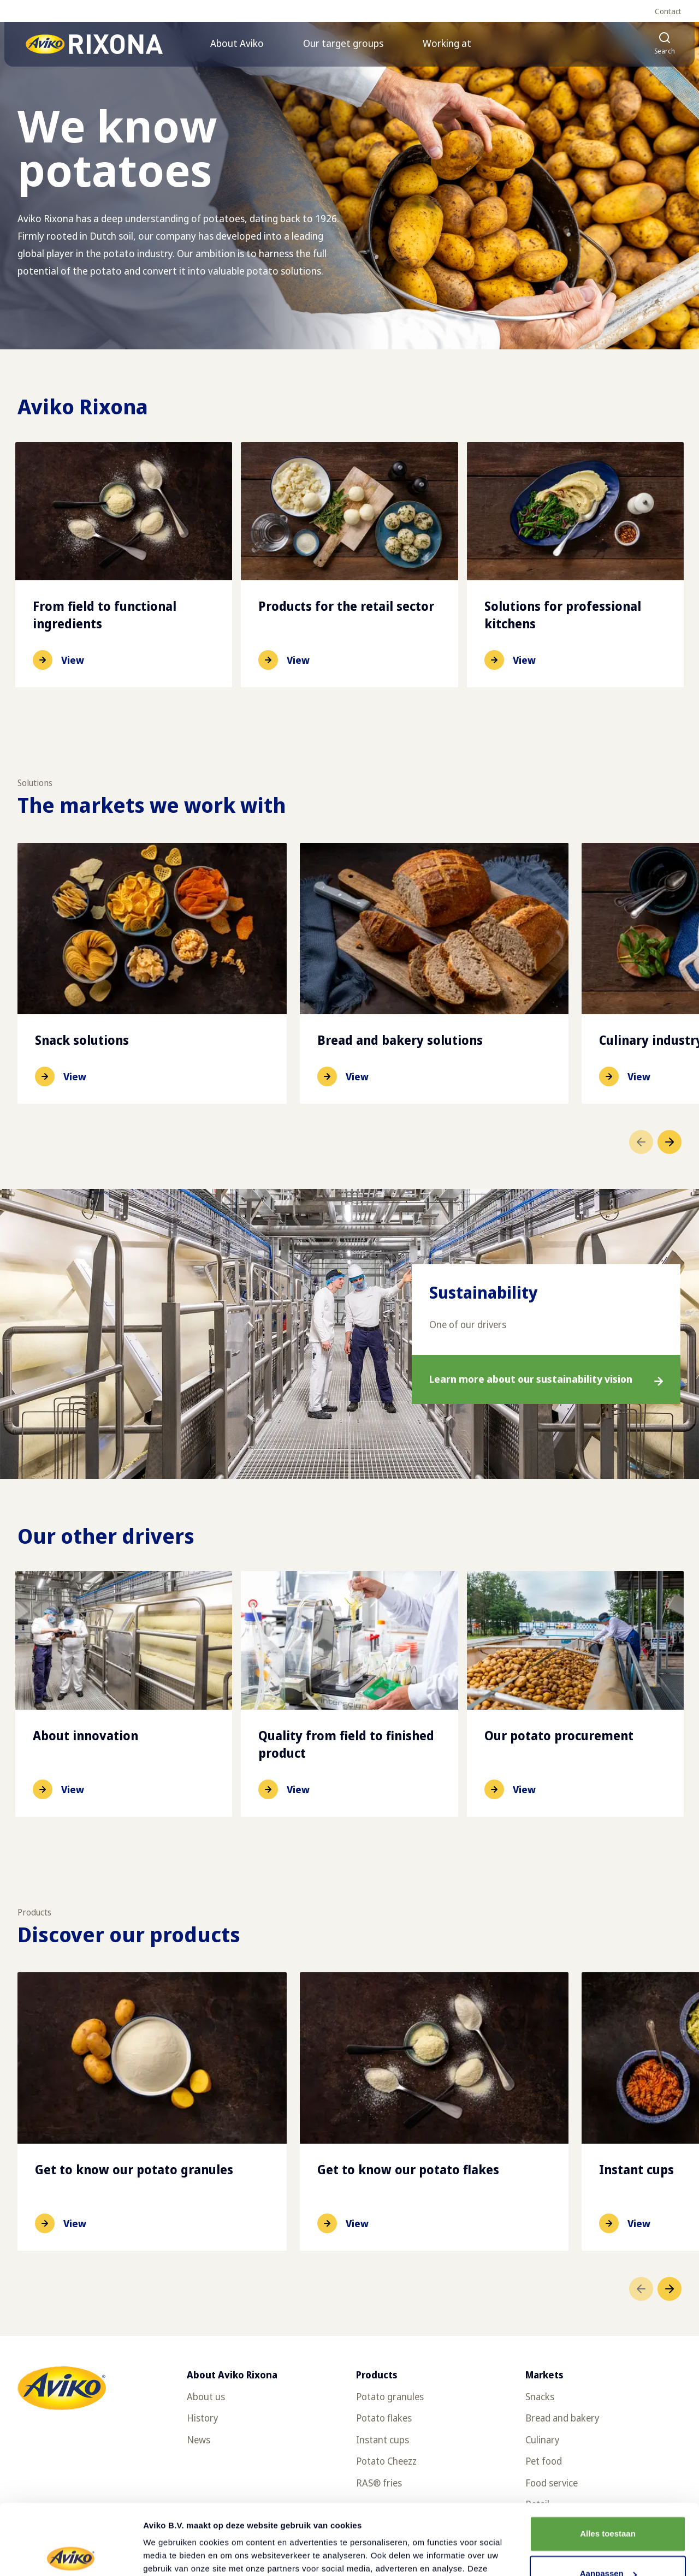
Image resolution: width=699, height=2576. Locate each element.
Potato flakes (384, 2417)
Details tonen (169, 2554)
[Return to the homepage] (95, 44)
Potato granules (390, 2396)
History (202, 2417)
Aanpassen (608, 2503)
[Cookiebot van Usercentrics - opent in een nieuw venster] (71, 2555)
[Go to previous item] (641, 1142)
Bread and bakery (562, 2417)
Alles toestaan (608, 2463)
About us (206, 2396)
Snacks (539, 2396)
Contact (668, 11)
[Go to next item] (669, 1142)
